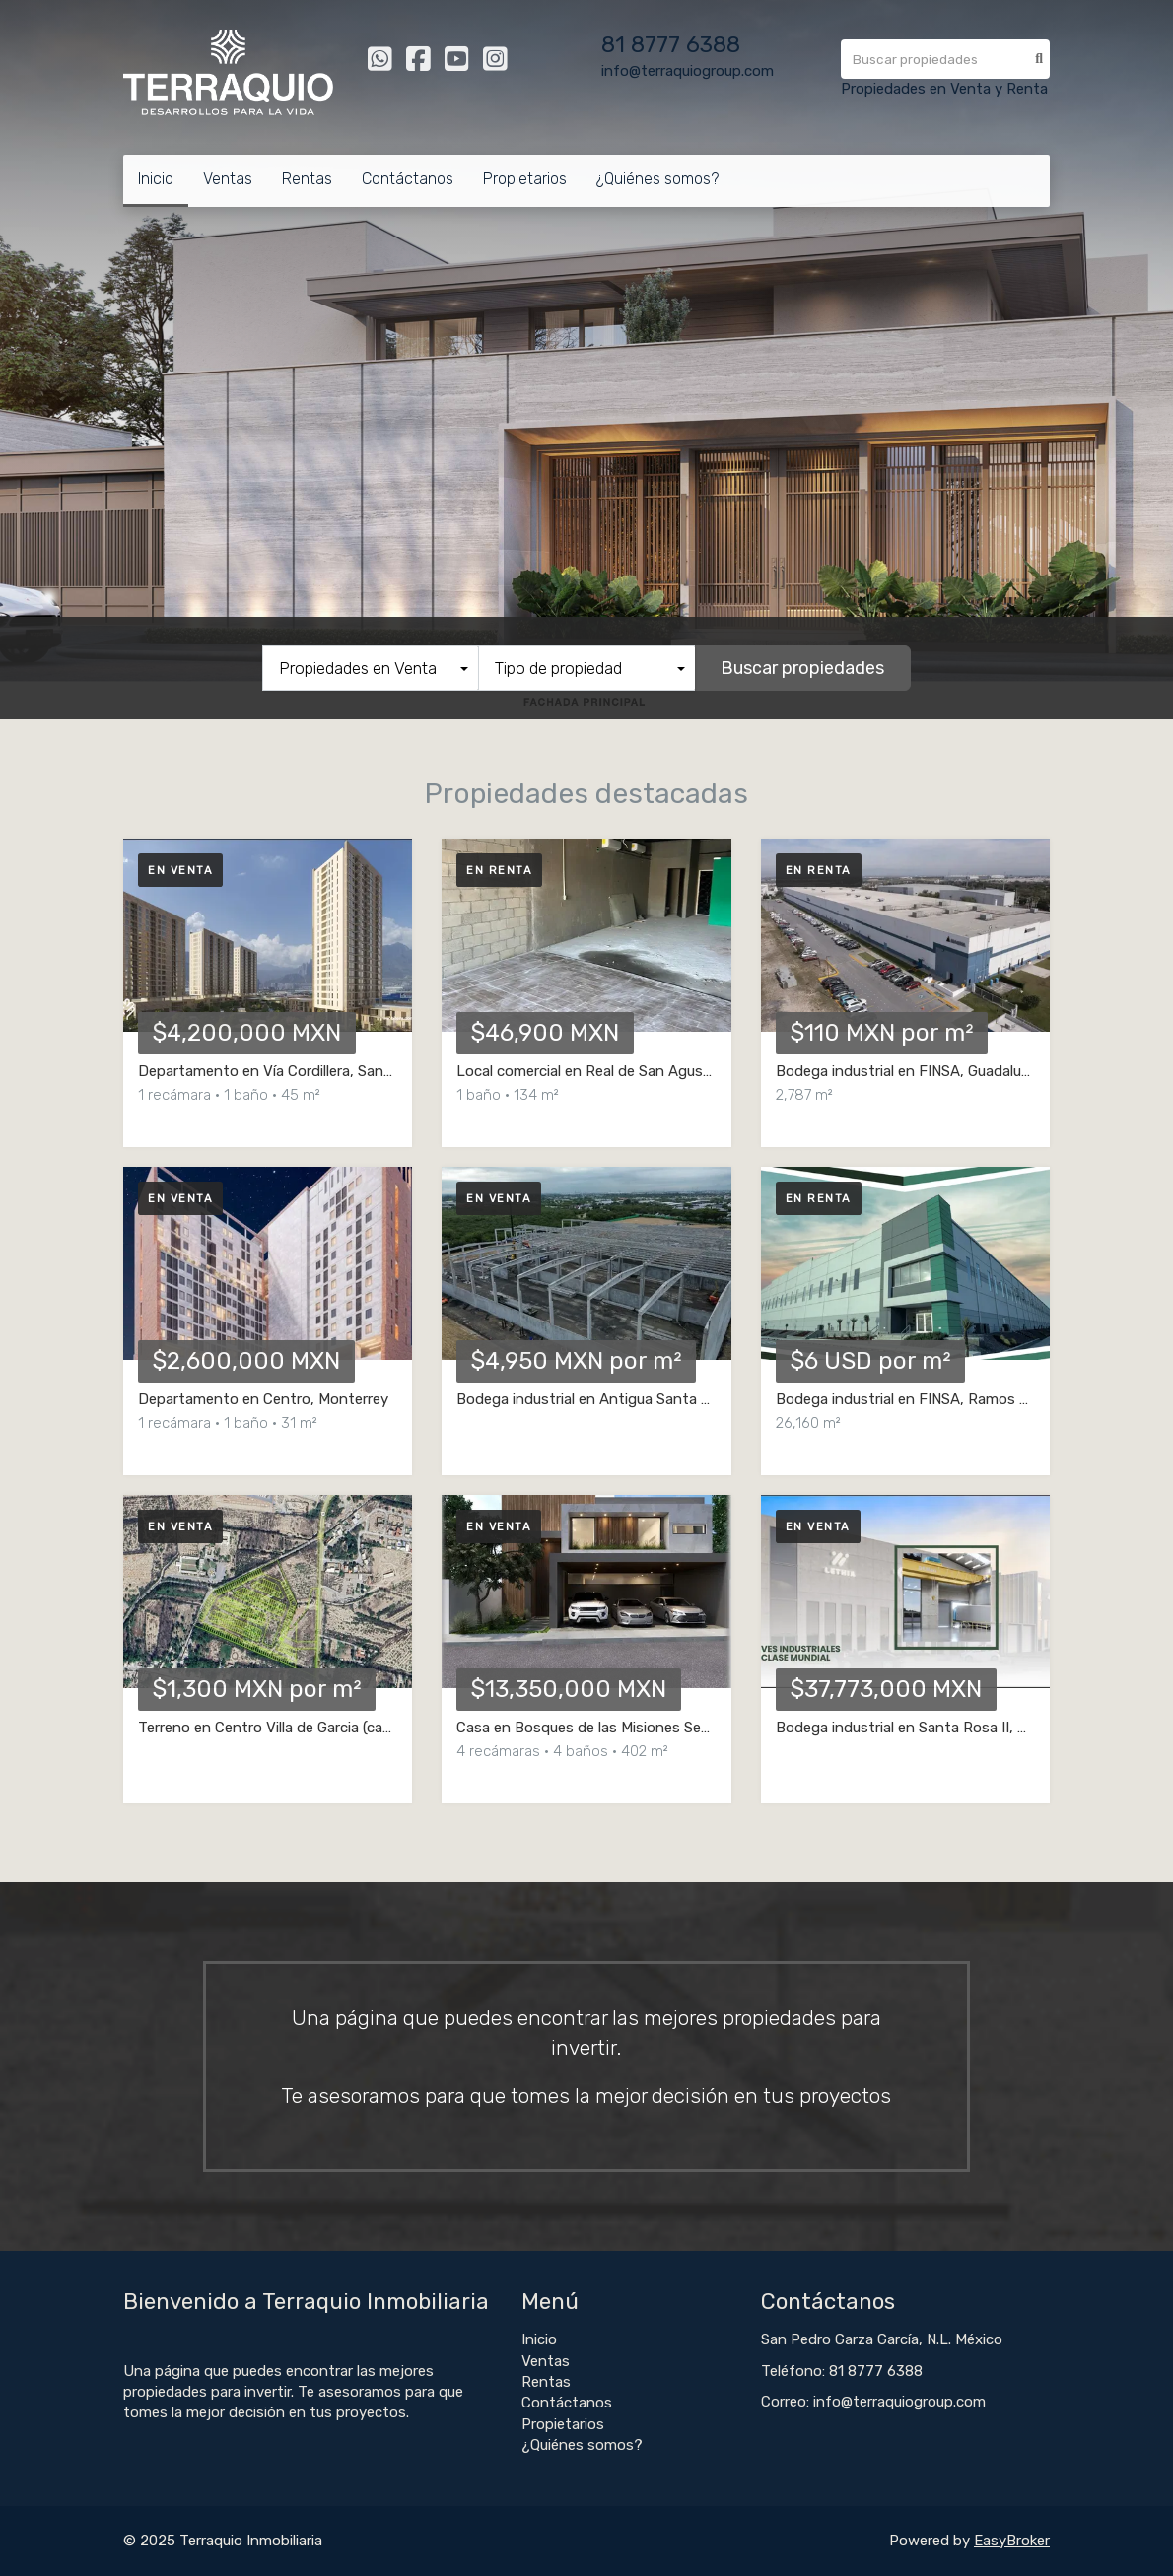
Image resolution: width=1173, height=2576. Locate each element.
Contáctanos (407, 178)
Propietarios (525, 178)
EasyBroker (1012, 2540)
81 (616, 45)
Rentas (307, 178)
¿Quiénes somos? (657, 178)
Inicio (155, 178)
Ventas (227, 178)
